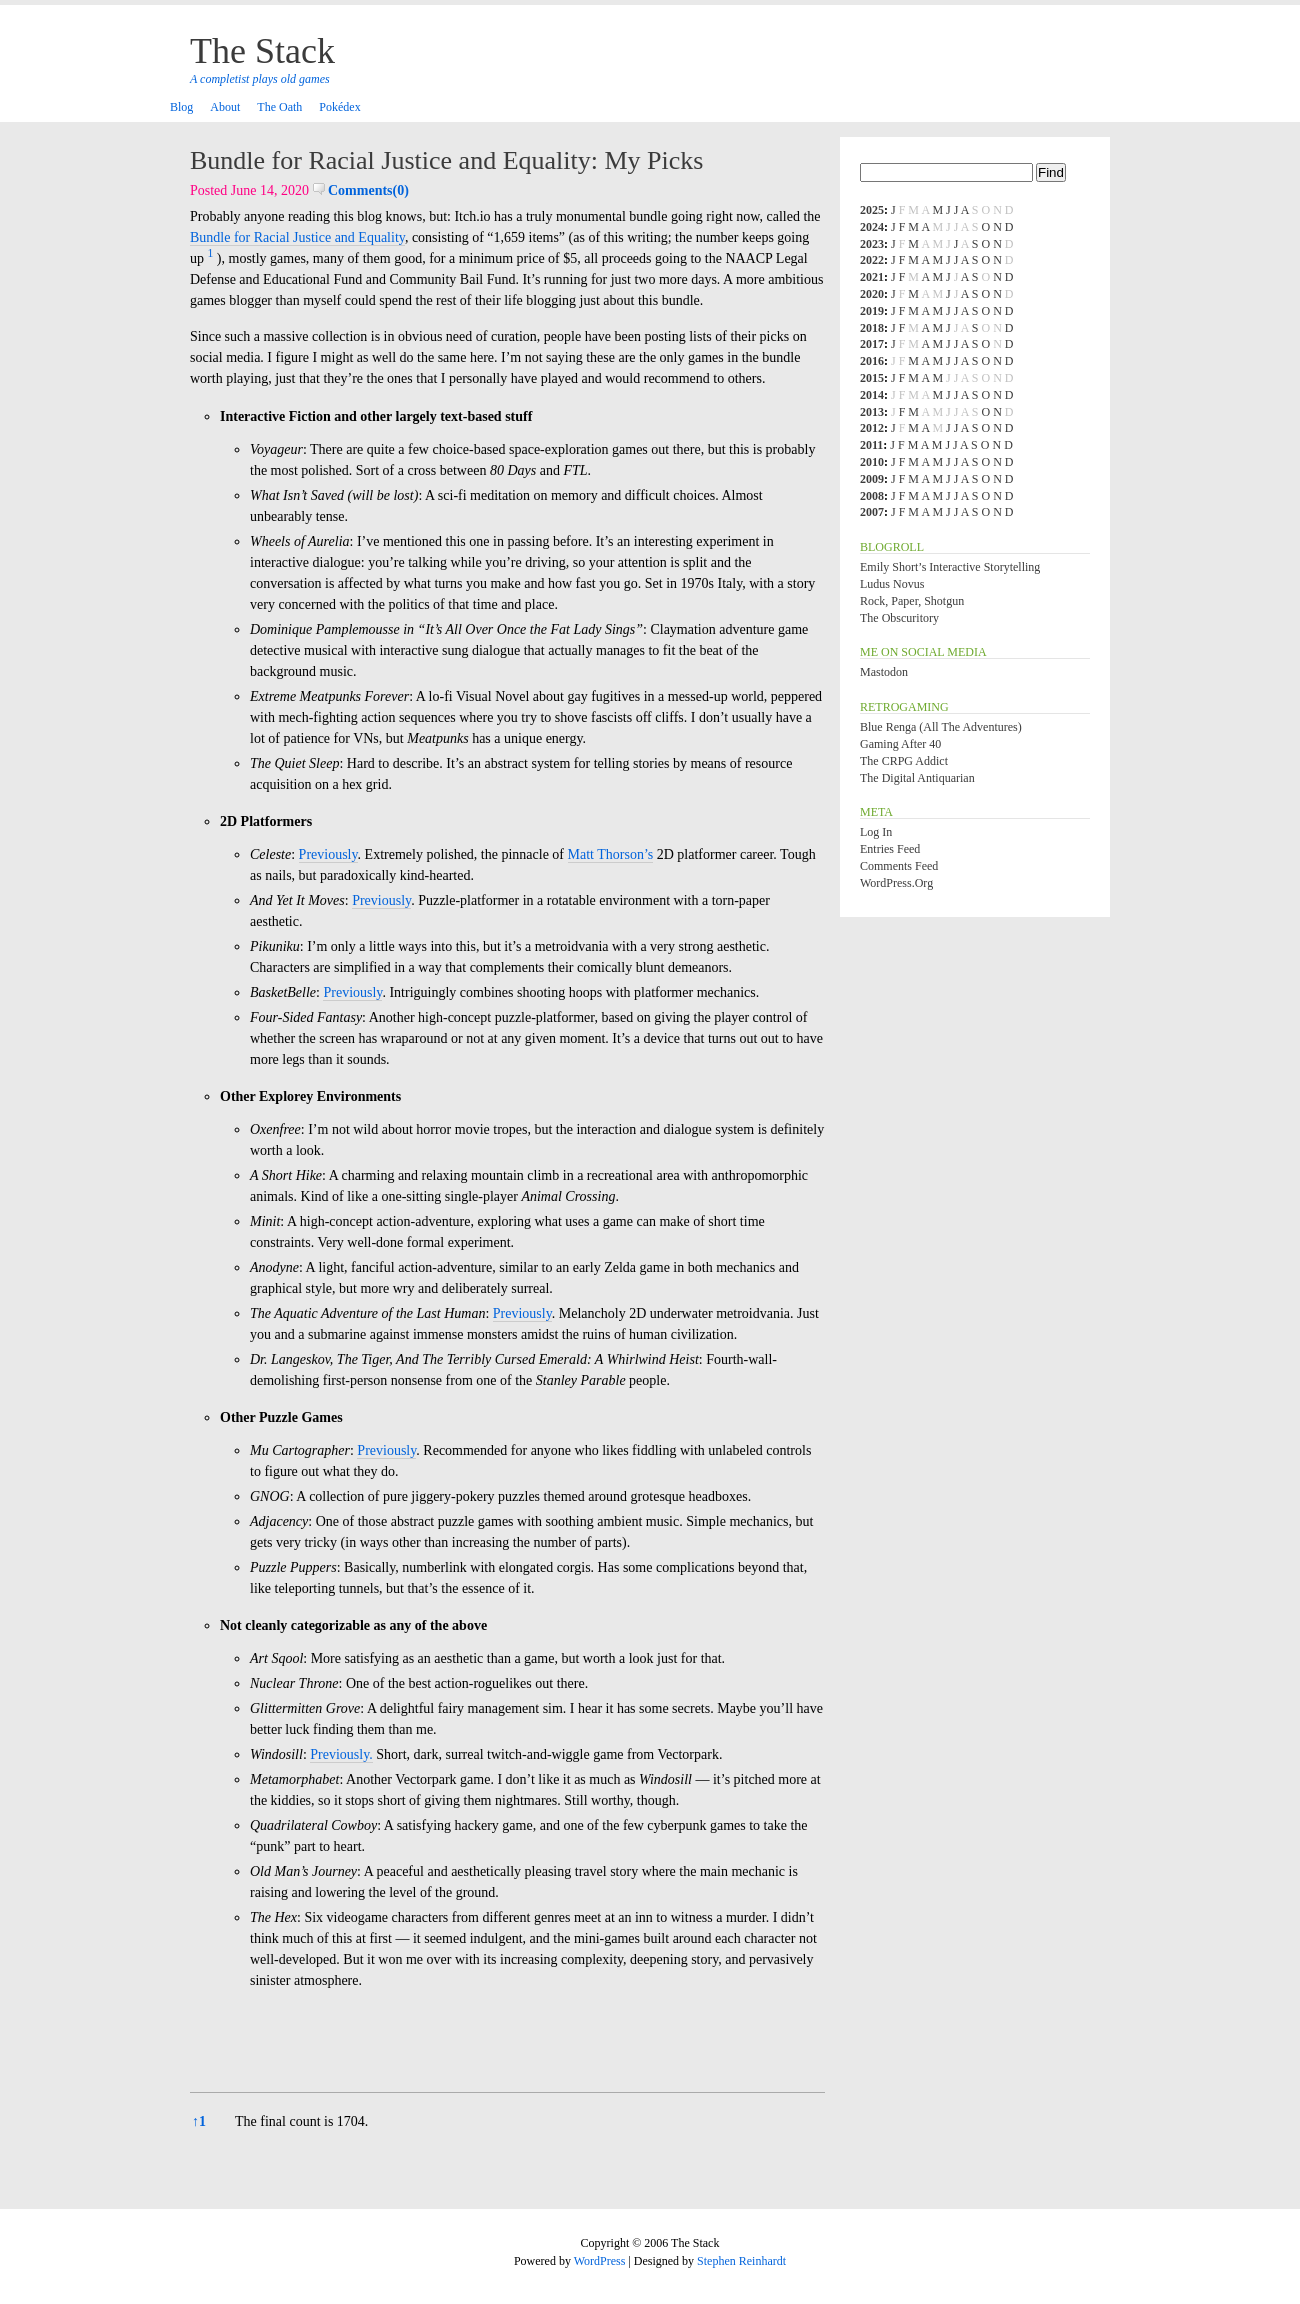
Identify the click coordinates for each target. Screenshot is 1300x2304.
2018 (872, 328)
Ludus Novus (892, 584)
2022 (872, 260)
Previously (328, 854)
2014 (872, 395)
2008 (872, 496)
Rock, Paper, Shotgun (912, 601)
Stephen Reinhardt (741, 2261)
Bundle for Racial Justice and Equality (297, 237)
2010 (872, 462)
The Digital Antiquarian (917, 778)
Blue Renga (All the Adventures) (941, 727)
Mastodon (884, 672)
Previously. (341, 1754)
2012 (872, 428)
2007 (872, 512)
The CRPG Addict (904, 761)
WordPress (600, 2261)
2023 (872, 244)
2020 (872, 294)
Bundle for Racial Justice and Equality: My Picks (446, 160)
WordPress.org (896, 883)
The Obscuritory (899, 618)
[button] (211, 258)
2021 (872, 277)
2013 (872, 412)
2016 (872, 361)
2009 (872, 479)
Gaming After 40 (900, 744)
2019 (872, 311)
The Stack (262, 51)
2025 (872, 210)
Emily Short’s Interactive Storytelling (950, 567)
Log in (876, 832)
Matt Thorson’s (611, 854)
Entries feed (890, 849)
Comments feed (899, 866)
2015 (872, 378)
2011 (871, 445)
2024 (872, 227)
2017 (872, 344)
